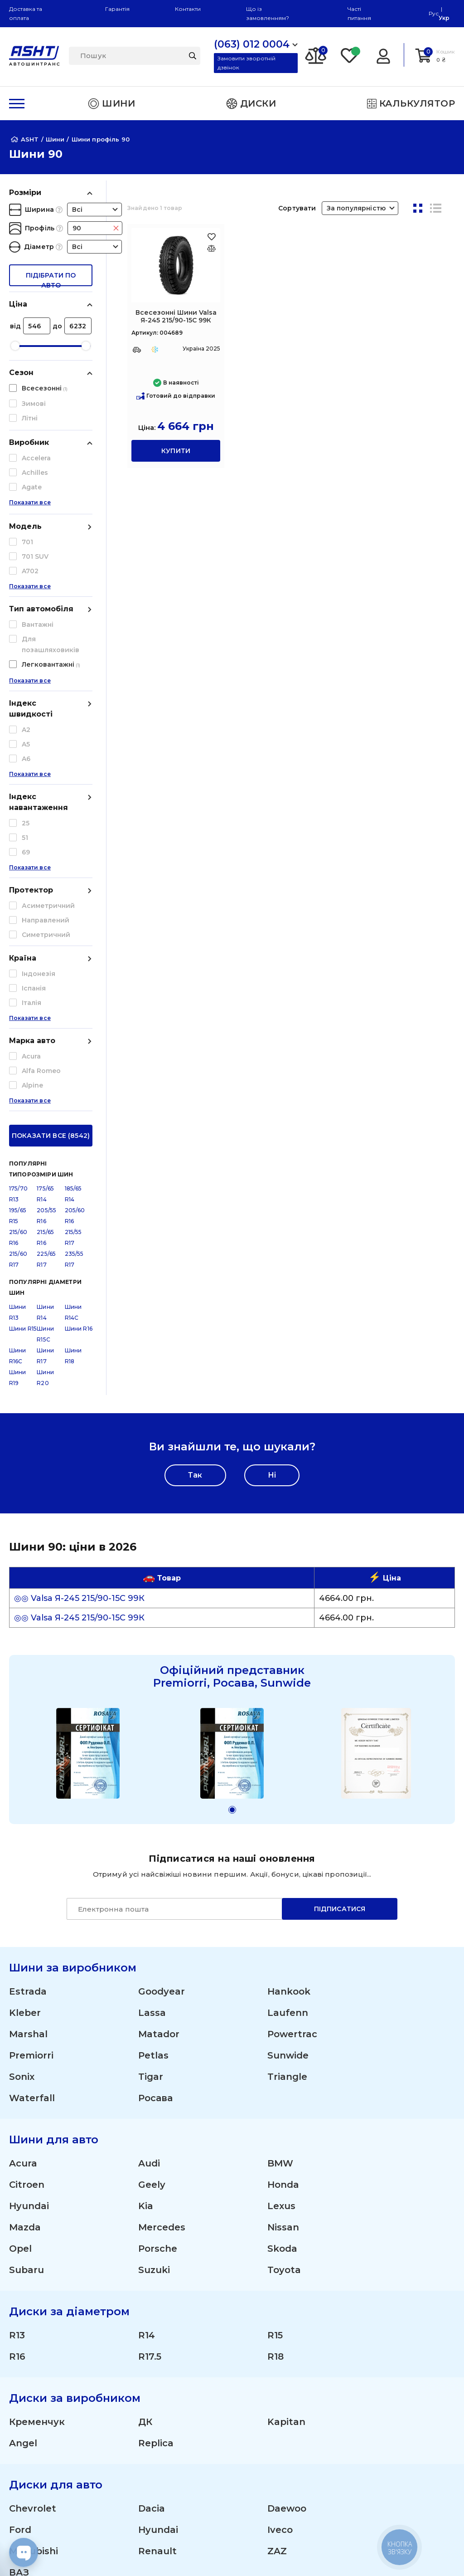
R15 (275, 1965)
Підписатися (340, 1539)
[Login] (383, 55)
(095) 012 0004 (35, 2270)
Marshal (28, 1664)
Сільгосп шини (282, 2345)
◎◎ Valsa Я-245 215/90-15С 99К (79, 1228)
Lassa (152, 1642)
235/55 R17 (74, 889)
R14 (146, 1965)
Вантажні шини (283, 2328)
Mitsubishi (33, 2181)
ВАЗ (19, 2202)
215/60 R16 (18, 867)
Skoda (282, 1878)
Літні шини (273, 2293)
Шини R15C (45, 963)
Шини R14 (45, 942)
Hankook (288, 1621)
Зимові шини (278, 2311)
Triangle (287, 1706)
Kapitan (286, 2051)
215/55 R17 (73, 867)
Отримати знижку (404, 2311)
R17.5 (149, 1986)
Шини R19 (17, 1007)
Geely (151, 1814)
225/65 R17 (46, 889)
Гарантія (117, 8)
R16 (17, 1986)
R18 (275, 1986)
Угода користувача (50, 2470)
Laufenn (287, 1642)
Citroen (26, 1814)
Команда (385, 2328)
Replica (156, 2073)
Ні (272, 1104)
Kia (145, 1835)
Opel (20, 1878)
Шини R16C (17, 985)
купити (175, 451)
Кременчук (37, 2051)
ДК (145, 2051)
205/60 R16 (75, 845)
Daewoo (286, 2138)
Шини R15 (23, 958)
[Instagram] (142, 2553)
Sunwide (288, 1685)
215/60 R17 (18, 889)
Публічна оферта (45, 2453)
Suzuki (154, 1899)
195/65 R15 (17, 845)
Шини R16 (78, 958)
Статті (21, 2401)
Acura (23, 1793)
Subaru (26, 1899)
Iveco (280, 2159)
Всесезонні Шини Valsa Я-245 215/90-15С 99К (176, 316)
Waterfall (32, 1727)
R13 (17, 1965)
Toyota (284, 1899)
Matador (158, 1664)
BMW (280, 1793)
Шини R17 (45, 985)
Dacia (151, 2138)
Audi (149, 1793)
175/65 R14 (45, 823)
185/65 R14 (73, 823)
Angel (23, 2073)
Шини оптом (394, 2293)
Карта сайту (34, 2516)
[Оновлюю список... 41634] (211, 248)
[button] (232, 1439)
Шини (262, 2259)
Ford (20, 2159)
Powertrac (292, 1664)
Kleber (25, 1642)
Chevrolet (32, 2138)
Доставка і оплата (404, 2259)
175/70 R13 (18, 823)
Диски (263, 2276)
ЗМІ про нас (34, 2419)
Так (195, 1104)
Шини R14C (73, 942)
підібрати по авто (51, 278)
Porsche (157, 1878)
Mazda (25, 1857)
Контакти (188, 8)
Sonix (21, 1706)
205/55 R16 (46, 845)
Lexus (281, 1835)
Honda (283, 1814)
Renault (157, 2181)
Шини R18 (73, 985)
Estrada (28, 1621)
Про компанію (41, 2384)
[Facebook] (185, 2553)
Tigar (150, 1706)
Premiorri (31, 1685)
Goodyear (161, 1621)
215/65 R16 (45, 867)
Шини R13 (17, 942)
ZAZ (277, 2181)
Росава (155, 1727)
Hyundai (29, 1835)
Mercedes (161, 1857)
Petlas (153, 1685)
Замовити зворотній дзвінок (247, 63)
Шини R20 (45, 1007)
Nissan (283, 1857)
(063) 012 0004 (34, 2259)
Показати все (30, 513)
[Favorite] (350, 55)
